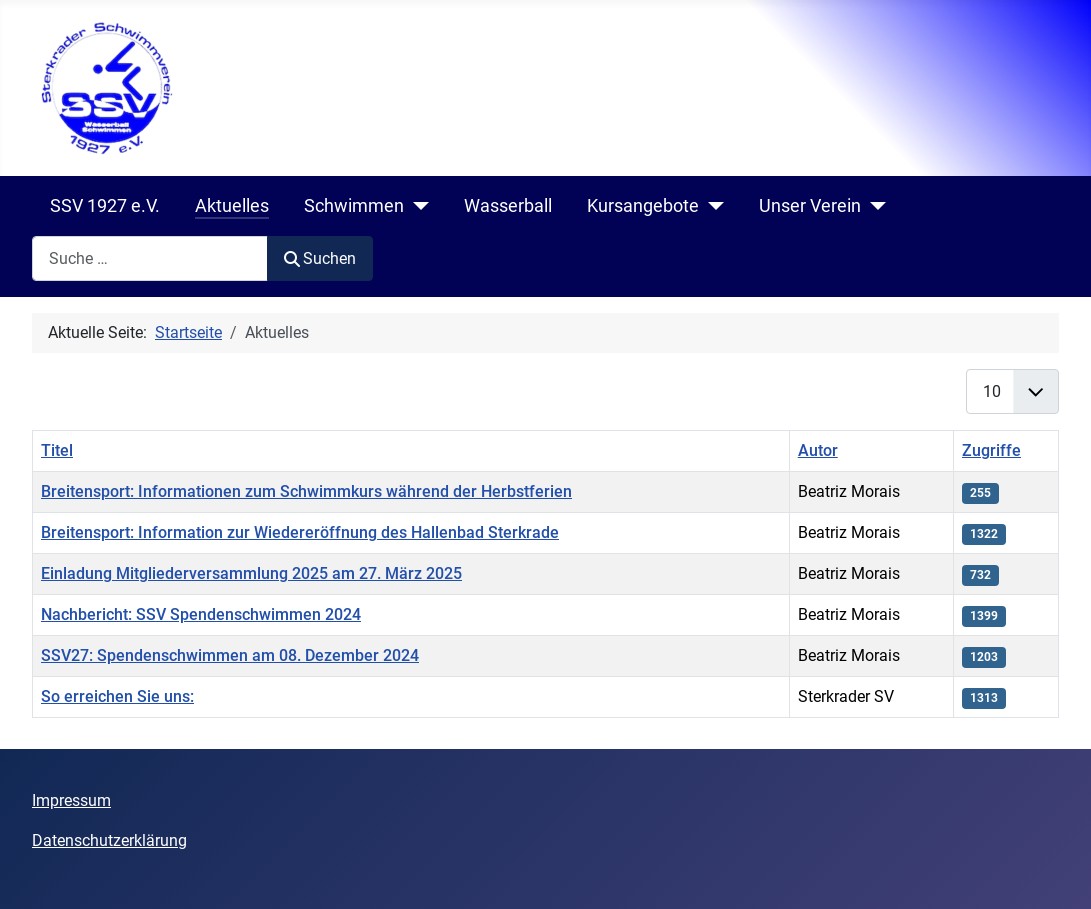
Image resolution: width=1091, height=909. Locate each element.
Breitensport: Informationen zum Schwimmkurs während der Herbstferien (306, 491)
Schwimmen (354, 206)
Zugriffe (991, 450)
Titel (57, 450)
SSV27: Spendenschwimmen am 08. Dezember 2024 (230, 655)
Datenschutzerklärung (109, 840)
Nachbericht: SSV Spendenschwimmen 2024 (201, 614)
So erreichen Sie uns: (117, 696)
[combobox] (150, 258)
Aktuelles (232, 206)
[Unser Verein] (873, 206)
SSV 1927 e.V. (105, 206)
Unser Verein (810, 206)
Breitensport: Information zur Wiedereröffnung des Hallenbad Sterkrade (300, 532)
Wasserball (508, 206)
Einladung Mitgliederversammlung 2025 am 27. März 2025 (251, 573)
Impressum (71, 800)
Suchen (320, 258)
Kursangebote (643, 206)
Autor (818, 450)
